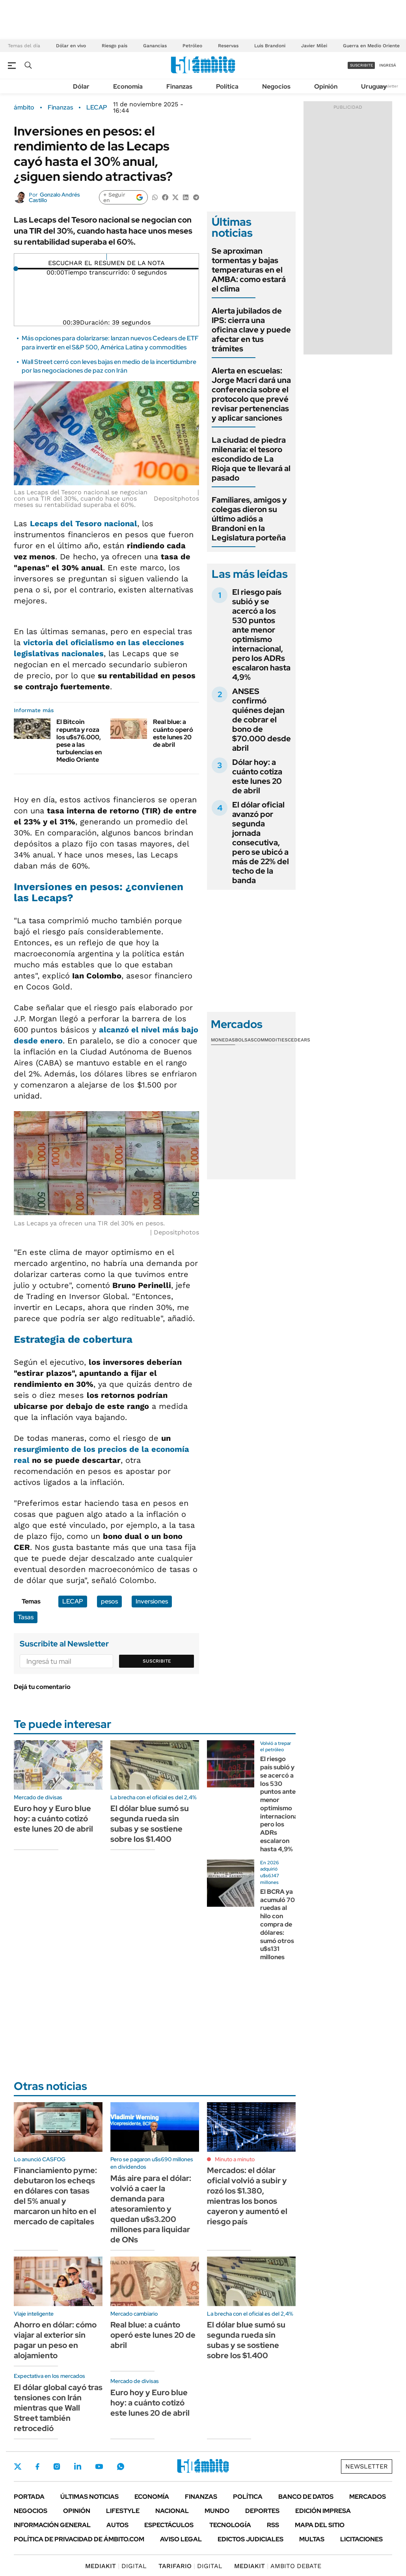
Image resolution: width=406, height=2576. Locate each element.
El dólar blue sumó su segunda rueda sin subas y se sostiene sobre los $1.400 (149, 1823)
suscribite (361, 65)
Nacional (172, 2511)
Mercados (367, 2496)
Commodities (271, 1040)
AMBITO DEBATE (277, 2566)
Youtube (99, 2467)
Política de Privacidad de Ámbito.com (79, 2539)
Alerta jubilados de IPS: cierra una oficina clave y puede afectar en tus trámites (251, 330)
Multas (311, 2539)
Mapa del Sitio (320, 2525)
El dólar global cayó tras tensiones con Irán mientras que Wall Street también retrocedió (58, 2407)
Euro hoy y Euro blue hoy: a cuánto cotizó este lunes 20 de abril (53, 1818)
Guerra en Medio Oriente (371, 45)
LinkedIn (77, 2466)
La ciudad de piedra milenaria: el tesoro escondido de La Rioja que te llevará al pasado (251, 459)
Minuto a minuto (235, 2159)
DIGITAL (116, 2566)
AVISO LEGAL (181, 2539)
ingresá (387, 65)
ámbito (24, 107)
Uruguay (374, 86)
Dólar (81, 86)
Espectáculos (169, 2525)
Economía (128, 86)
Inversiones (152, 1601)
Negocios (276, 86)
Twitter (18, 2466)
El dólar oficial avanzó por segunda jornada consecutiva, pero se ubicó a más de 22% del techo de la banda (260, 842)
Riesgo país (114, 45)
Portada (29, 2496)
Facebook (37, 2466)
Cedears (299, 1040)
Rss (273, 2525)
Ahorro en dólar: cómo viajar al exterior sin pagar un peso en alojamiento (55, 2340)
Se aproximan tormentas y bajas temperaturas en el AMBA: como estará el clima (249, 270)
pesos (109, 1601)
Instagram (56, 2466)
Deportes (262, 2511)
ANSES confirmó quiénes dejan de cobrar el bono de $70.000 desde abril (261, 719)
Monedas (223, 1040)
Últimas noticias (89, 2496)
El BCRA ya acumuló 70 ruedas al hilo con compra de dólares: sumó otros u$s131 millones (277, 1924)
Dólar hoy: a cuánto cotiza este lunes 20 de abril (257, 776)
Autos (117, 2525)
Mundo (217, 2511)
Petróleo (192, 45)
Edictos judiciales (250, 2539)
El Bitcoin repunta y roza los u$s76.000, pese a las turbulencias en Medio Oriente (79, 741)
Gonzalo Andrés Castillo (54, 197)
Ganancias (155, 45)
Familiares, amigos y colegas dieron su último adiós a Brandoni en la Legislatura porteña (249, 519)
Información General (52, 2525)
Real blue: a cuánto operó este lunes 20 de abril (173, 733)
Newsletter (388, 86)
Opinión (325, 86)
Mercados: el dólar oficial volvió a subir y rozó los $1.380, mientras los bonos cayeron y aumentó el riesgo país (247, 2196)
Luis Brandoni (269, 45)
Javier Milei (314, 45)
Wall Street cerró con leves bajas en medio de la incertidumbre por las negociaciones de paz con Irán (109, 366)
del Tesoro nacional (83, 523)
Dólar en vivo (71, 45)
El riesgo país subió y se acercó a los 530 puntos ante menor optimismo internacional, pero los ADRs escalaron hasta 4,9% (261, 634)
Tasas (26, 1617)
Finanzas (179, 86)
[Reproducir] (106, 257)
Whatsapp (120, 2466)
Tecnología (230, 2525)
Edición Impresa (323, 2511)
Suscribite (157, 1661)
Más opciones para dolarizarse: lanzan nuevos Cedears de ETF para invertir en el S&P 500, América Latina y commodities (110, 342)
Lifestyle (123, 2511)
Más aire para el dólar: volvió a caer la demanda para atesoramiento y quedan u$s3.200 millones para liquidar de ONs (150, 2209)
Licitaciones (361, 2539)
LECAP (96, 107)
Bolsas (244, 1040)
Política (227, 86)
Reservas (228, 45)
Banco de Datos (305, 2496)
